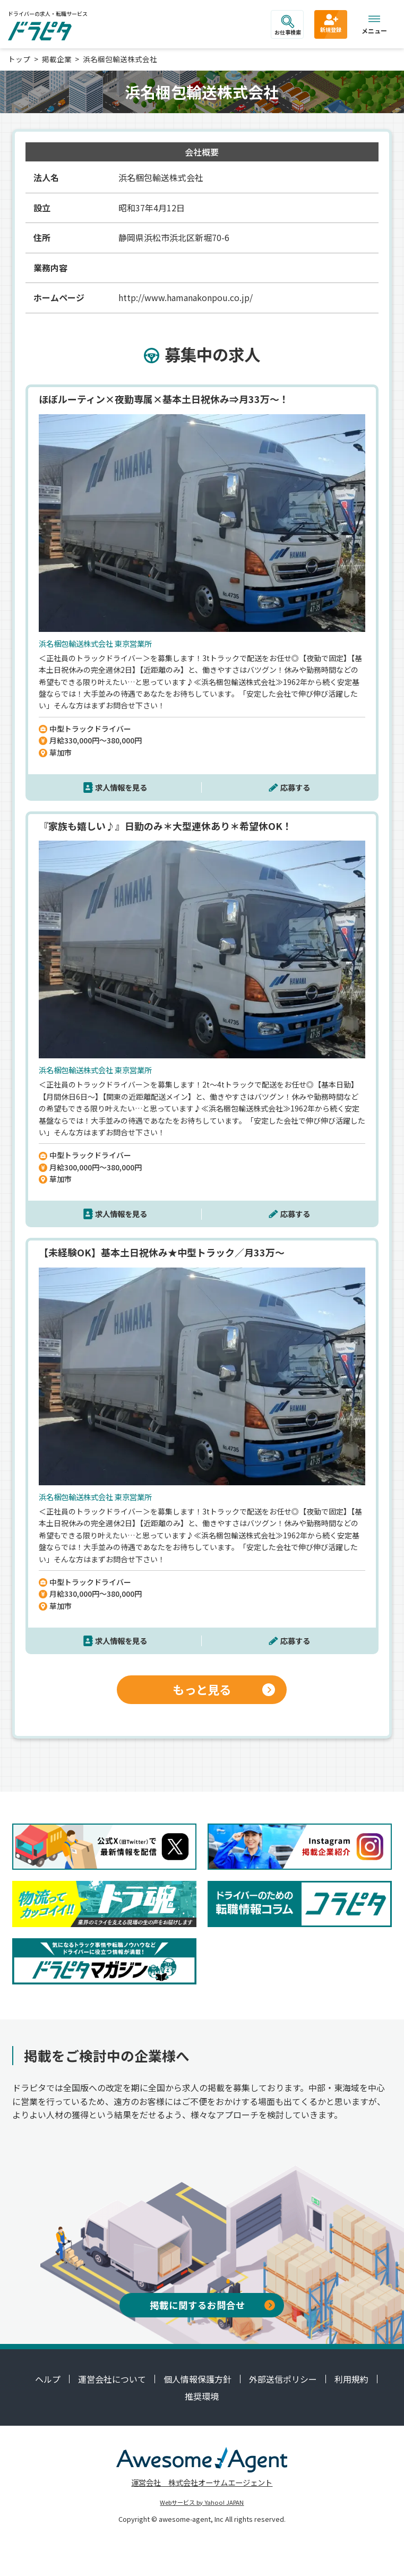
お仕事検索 (287, 25)
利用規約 (351, 2379)
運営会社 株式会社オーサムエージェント (201, 2482)
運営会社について (112, 2379)
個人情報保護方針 (197, 2379)
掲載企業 (57, 59)
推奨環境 (202, 2396)
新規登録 (330, 22)
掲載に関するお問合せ (212, 2305)
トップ (19, 59)
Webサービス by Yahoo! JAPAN (202, 2502)
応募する (295, 787)
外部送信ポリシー (283, 2379)
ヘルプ (48, 2379)
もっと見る (224, 1689)
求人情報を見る (121, 787)
